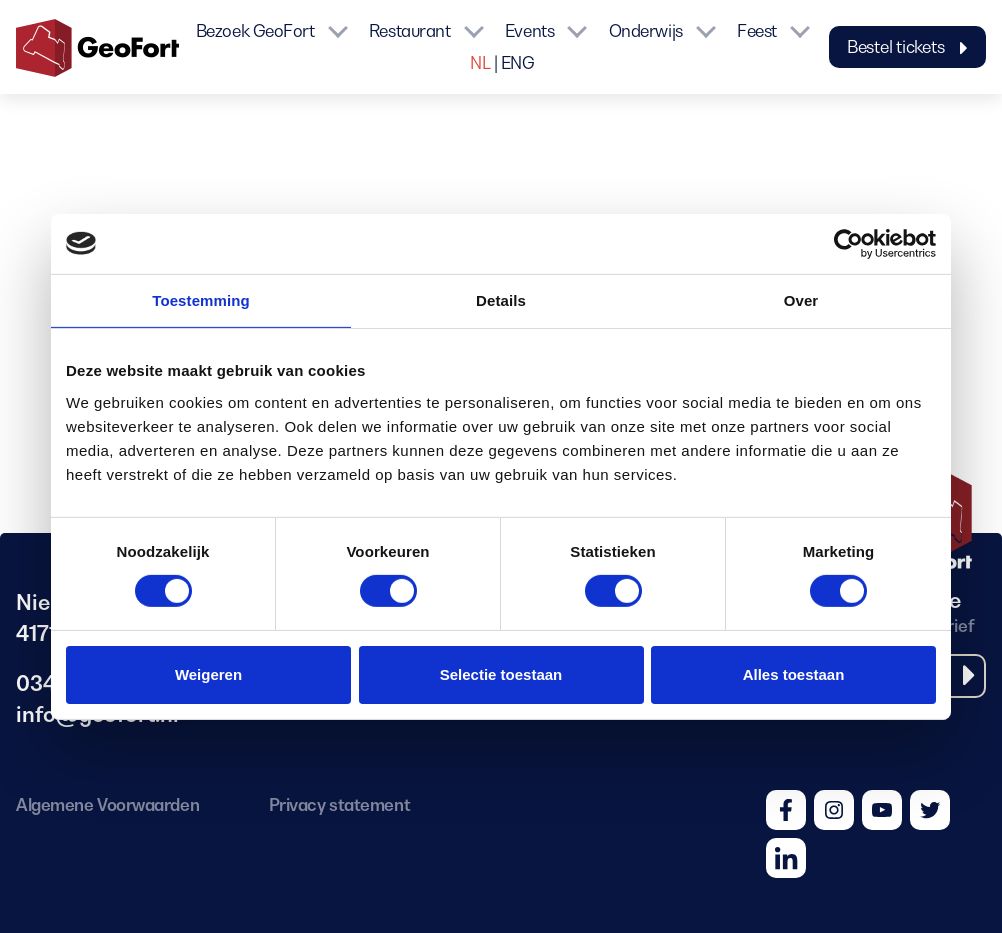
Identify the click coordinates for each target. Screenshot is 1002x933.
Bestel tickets (907, 47)
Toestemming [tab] (201, 299)
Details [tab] (501, 299)
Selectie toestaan (501, 674)
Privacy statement (339, 805)
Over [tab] (801, 299)
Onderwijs (646, 31)
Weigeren (208, 674)
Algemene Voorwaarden (107, 805)
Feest (757, 31)
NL (480, 63)
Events (529, 31)
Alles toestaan (794, 674)
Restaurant (410, 31)
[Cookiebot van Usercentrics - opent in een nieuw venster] (848, 243)
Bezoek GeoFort (255, 31)
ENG (518, 63)
